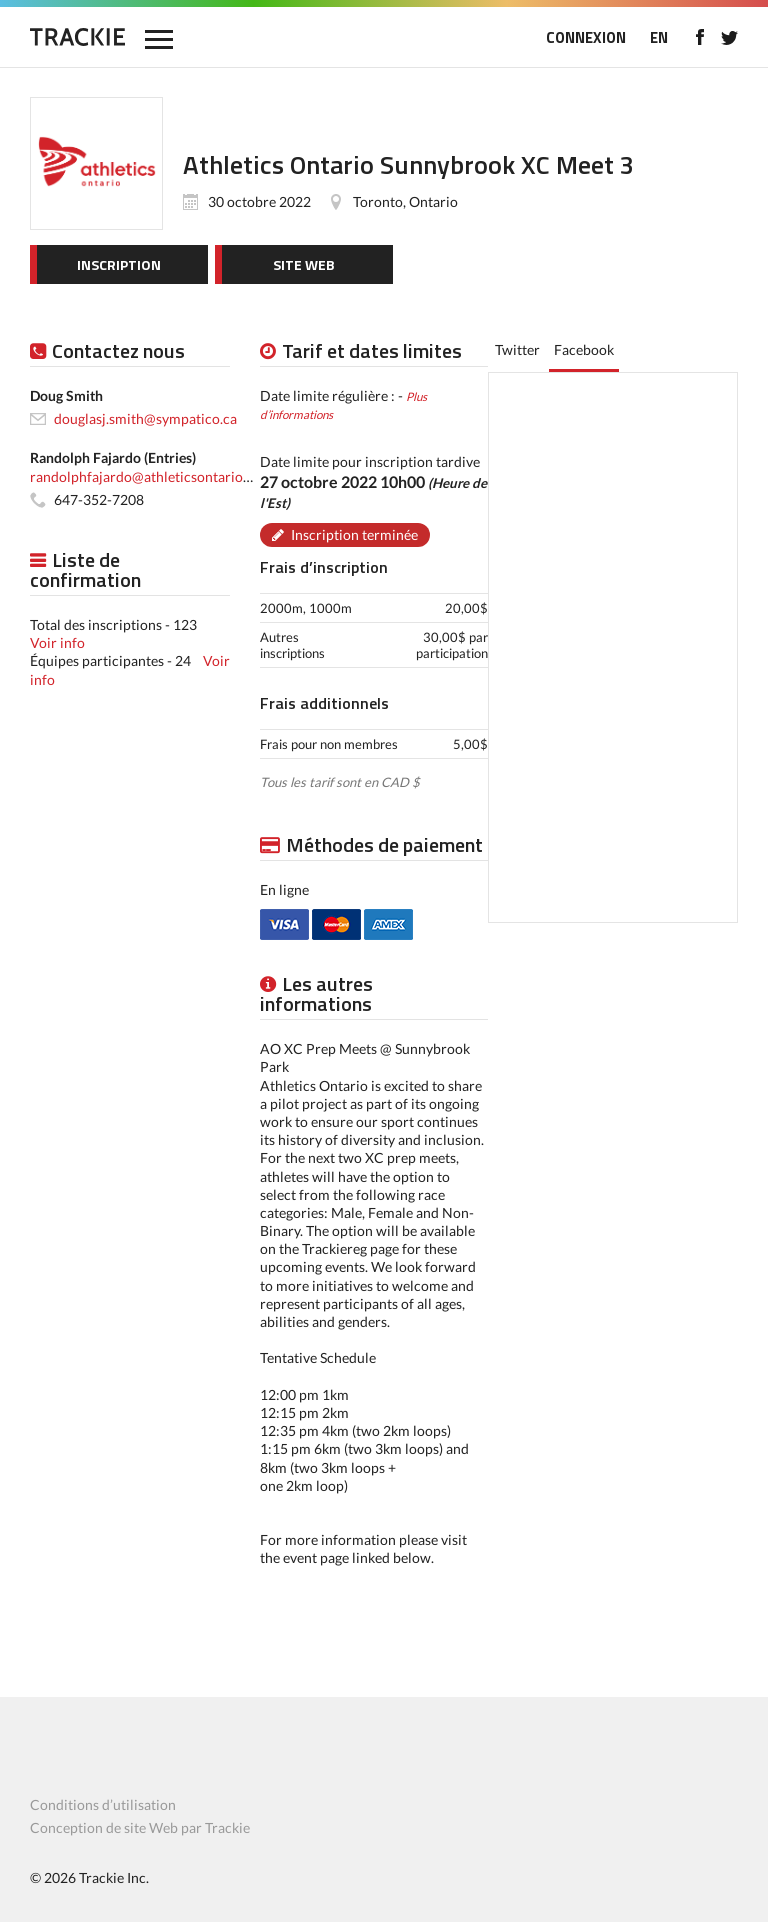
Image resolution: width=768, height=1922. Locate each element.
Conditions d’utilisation (103, 1804)
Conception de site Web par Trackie (140, 1827)
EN (659, 37)
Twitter (517, 349)
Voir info (57, 642)
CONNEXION (586, 37)
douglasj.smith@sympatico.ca (145, 418)
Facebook (584, 349)
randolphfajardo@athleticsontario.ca (145, 476)
